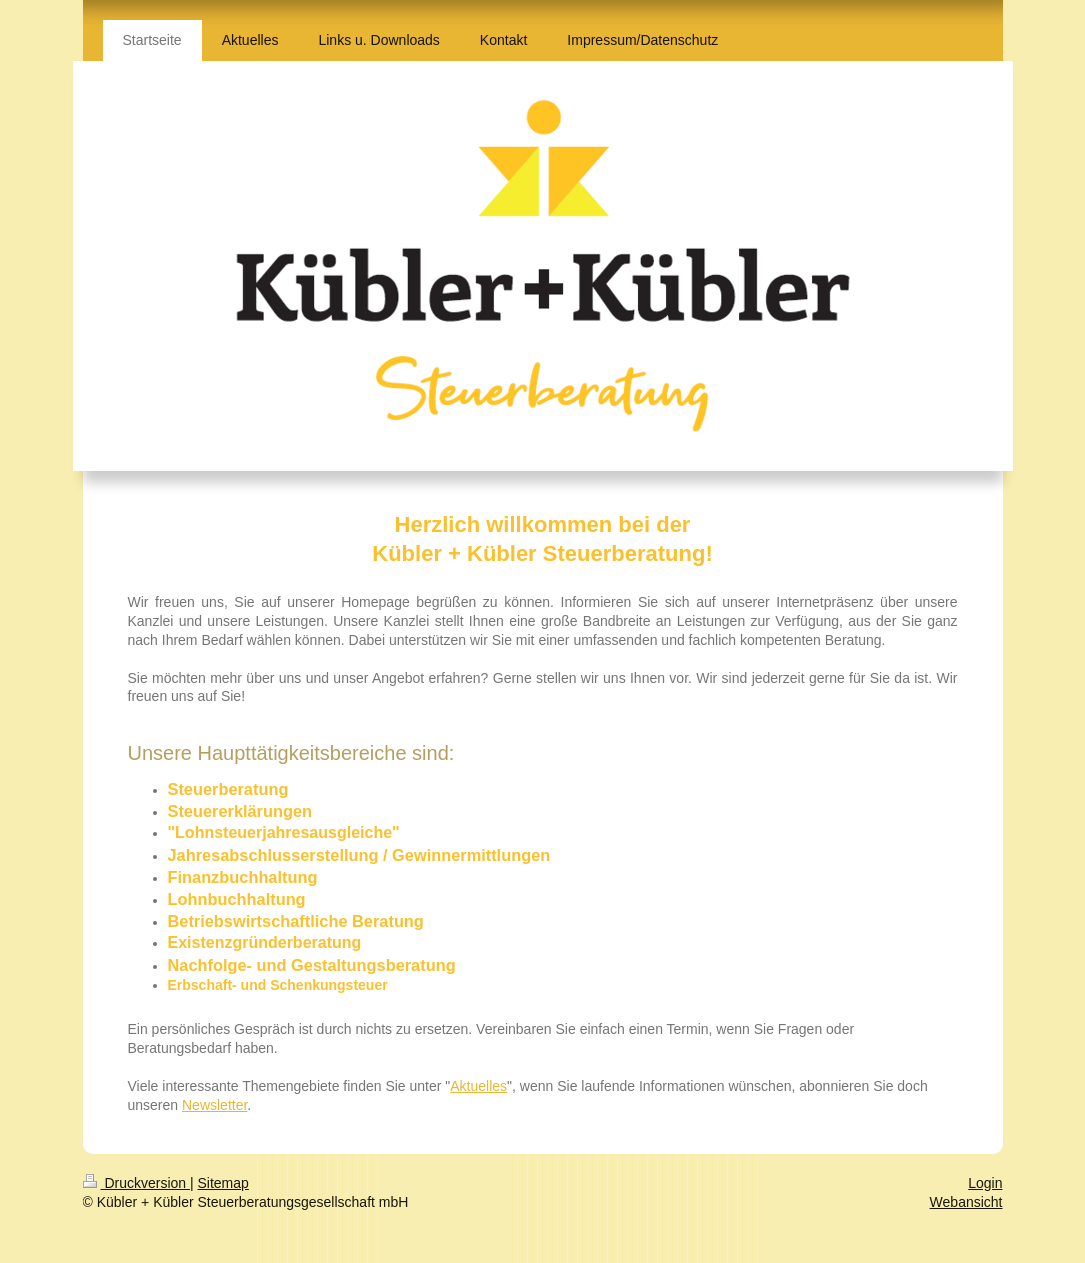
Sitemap (223, 1183)
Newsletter (214, 1105)
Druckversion (136, 1183)
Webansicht (966, 1202)
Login (985, 1183)
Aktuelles (478, 1086)
